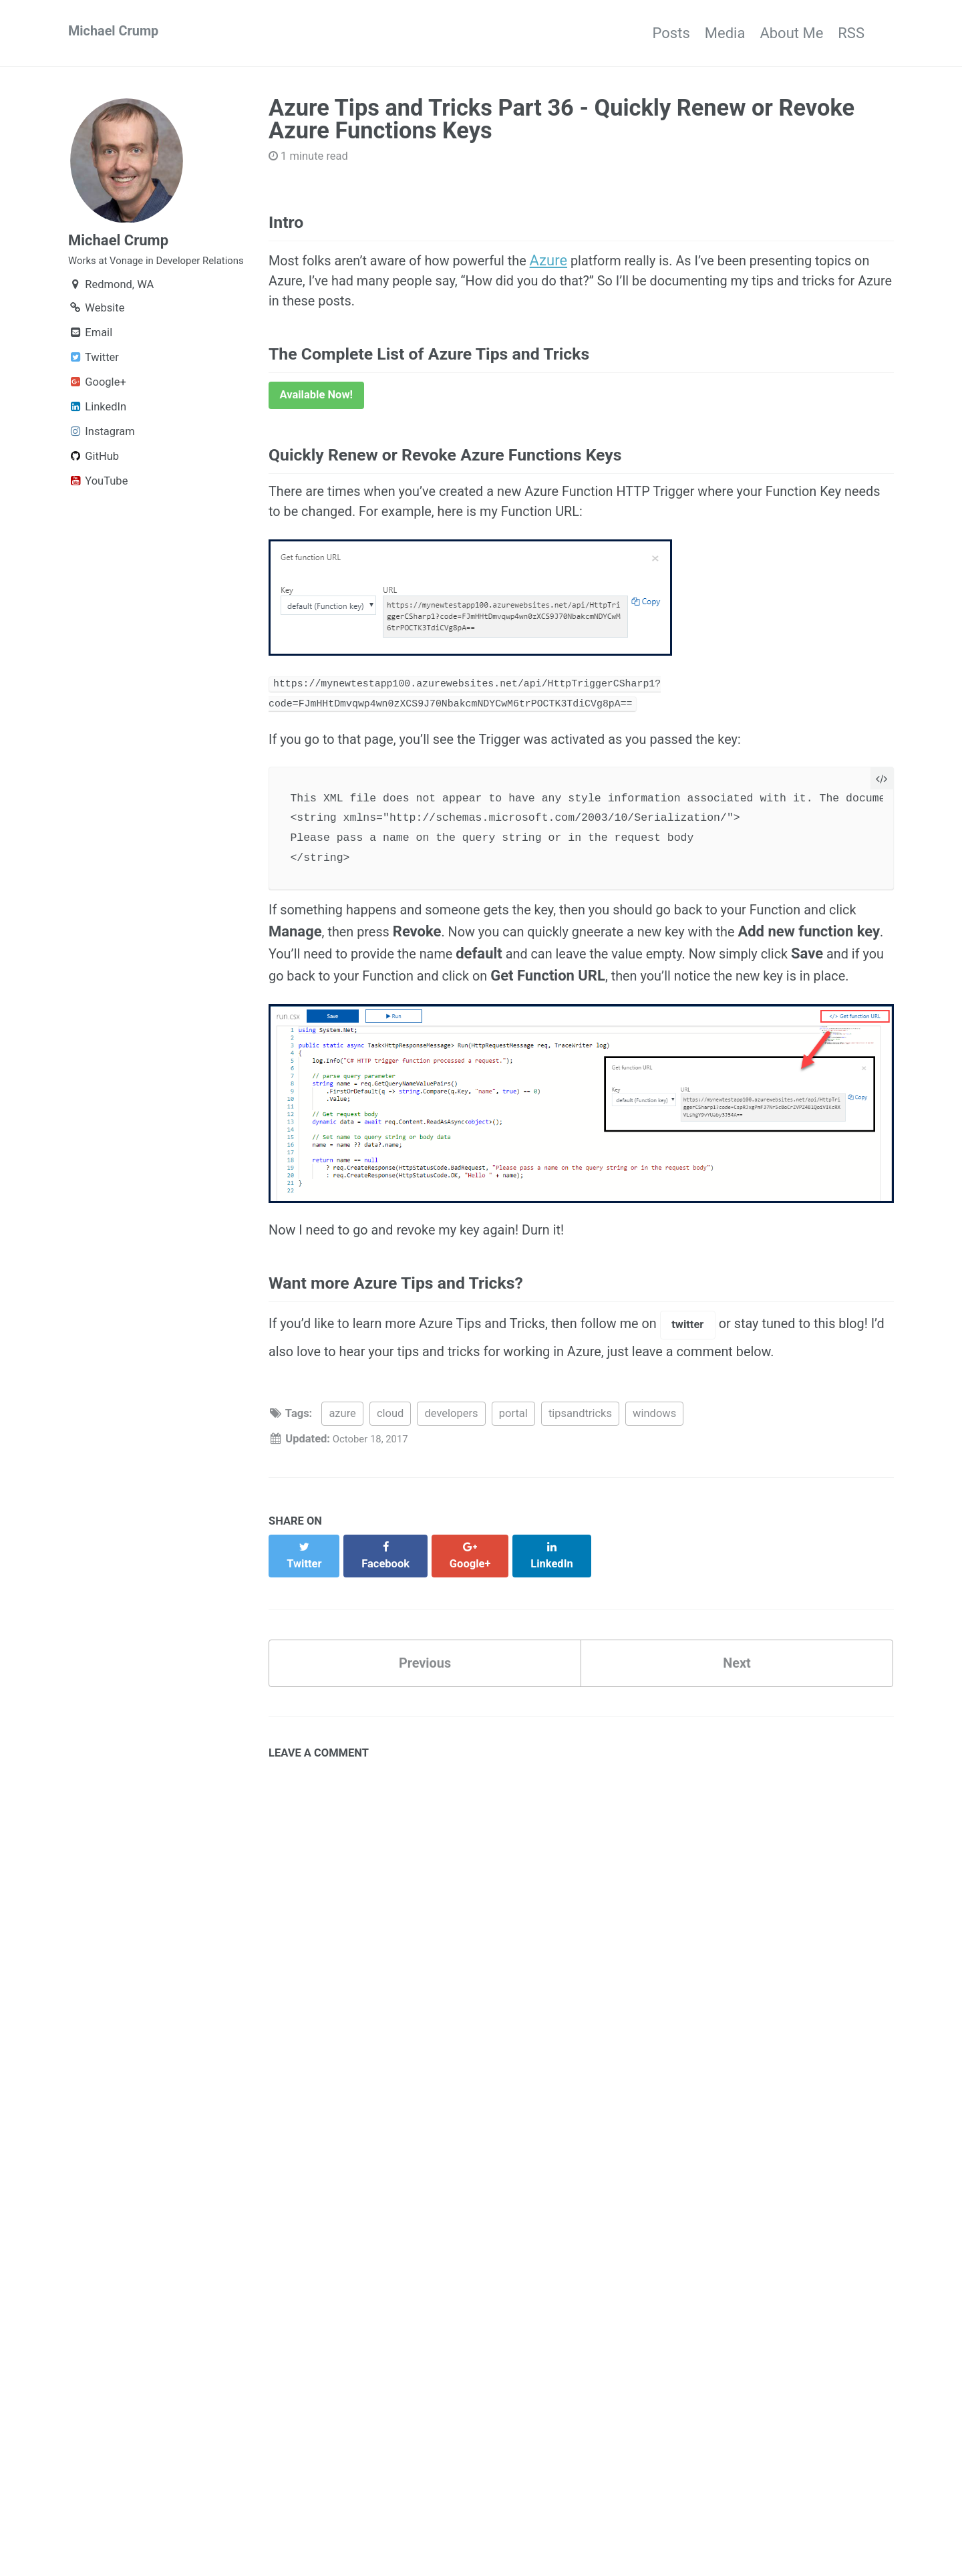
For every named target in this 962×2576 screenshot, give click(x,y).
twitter (730, 1409)
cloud (390, 1502)
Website (96, 333)
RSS (851, 33)
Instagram (101, 456)
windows (654, 1502)
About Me (776, 33)
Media (695, 33)
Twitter (93, 382)
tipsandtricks (580, 1502)
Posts (627, 33)
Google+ (97, 407)
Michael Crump (118, 33)
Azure (576, 267)
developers (451, 1502)
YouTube (98, 506)
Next (737, 1740)
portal (513, 1502)
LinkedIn (97, 432)
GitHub (93, 481)
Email (90, 358)
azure (342, 1502)
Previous (425, 1740)
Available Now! (316, 414)
